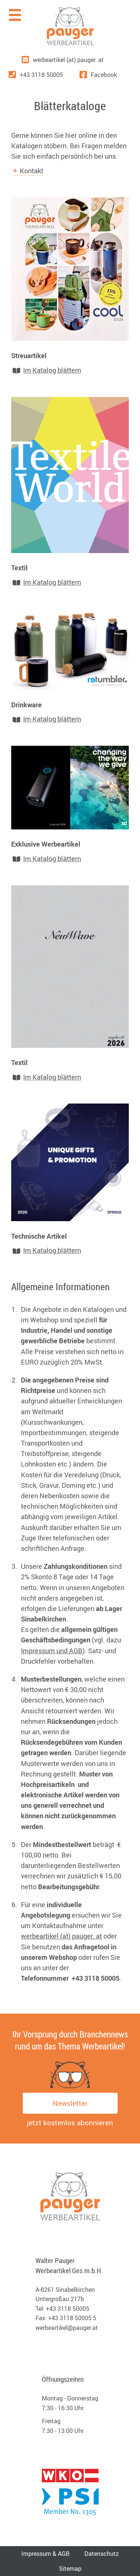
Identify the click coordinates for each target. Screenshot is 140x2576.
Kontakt (31, 170)
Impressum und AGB (52, 1650)
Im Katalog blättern (52, 370)
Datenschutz (101, 2553)
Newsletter (70, 2103)
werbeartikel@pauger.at (66, 2328)
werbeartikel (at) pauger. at (61, 1935)
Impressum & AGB (45, 2553)
